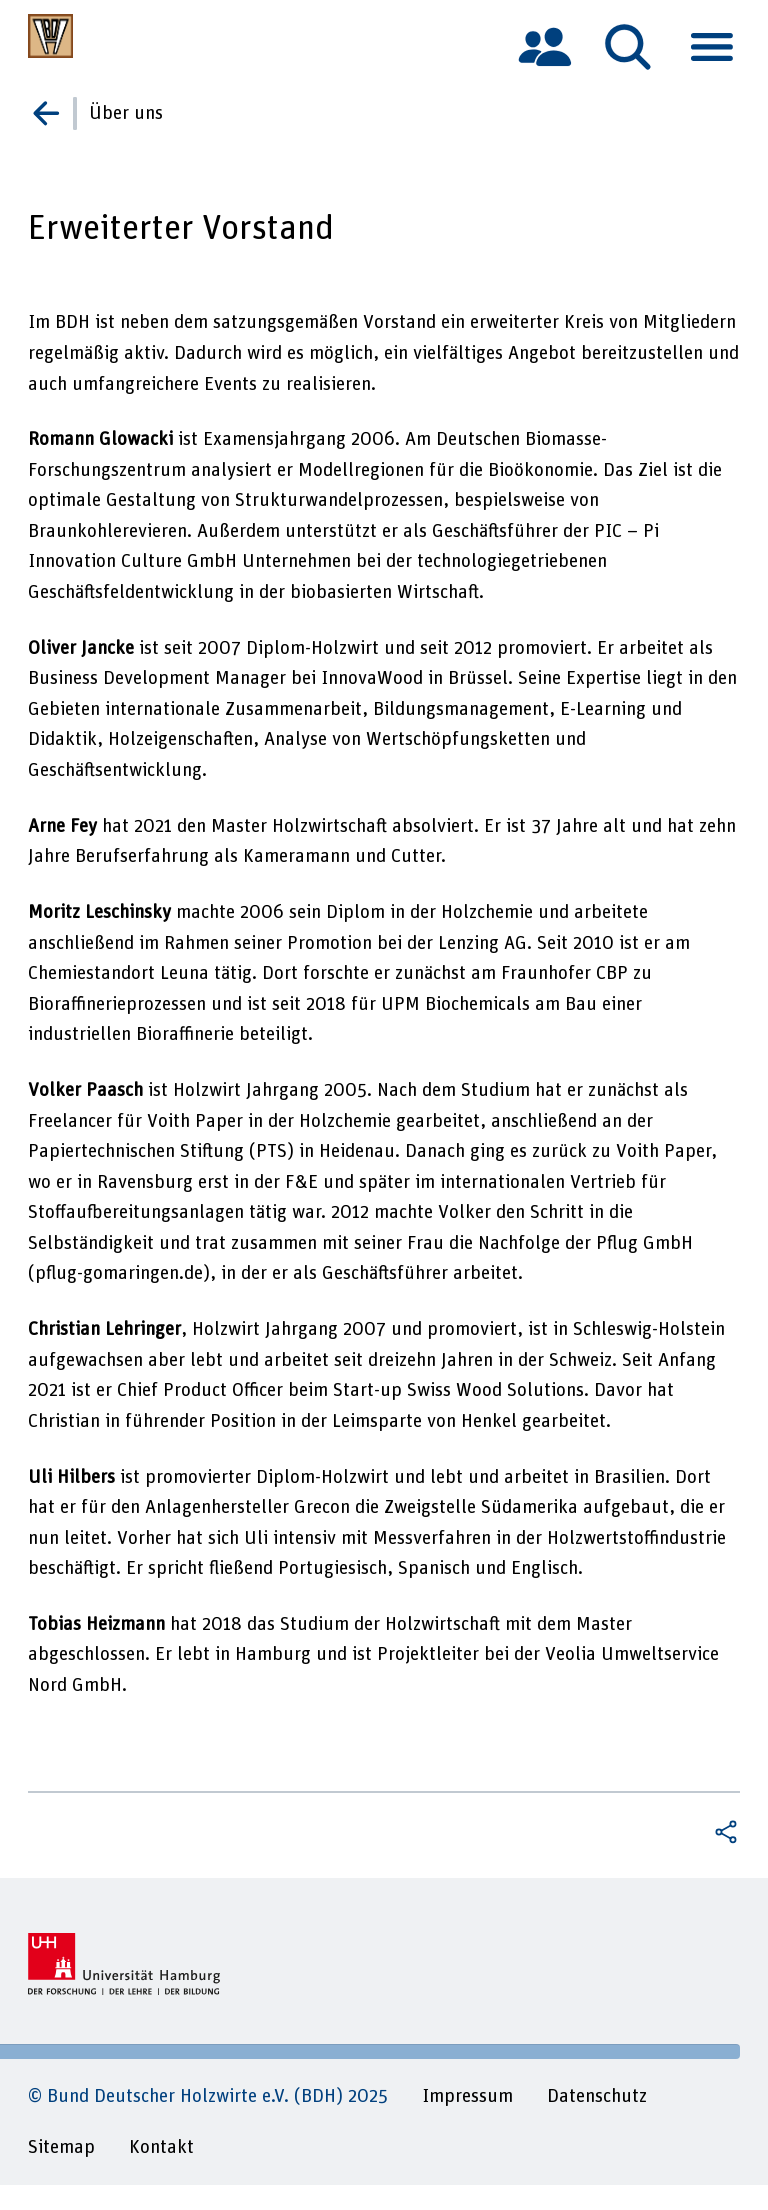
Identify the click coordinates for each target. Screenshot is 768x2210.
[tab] (545, 46)
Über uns (126, 113)
